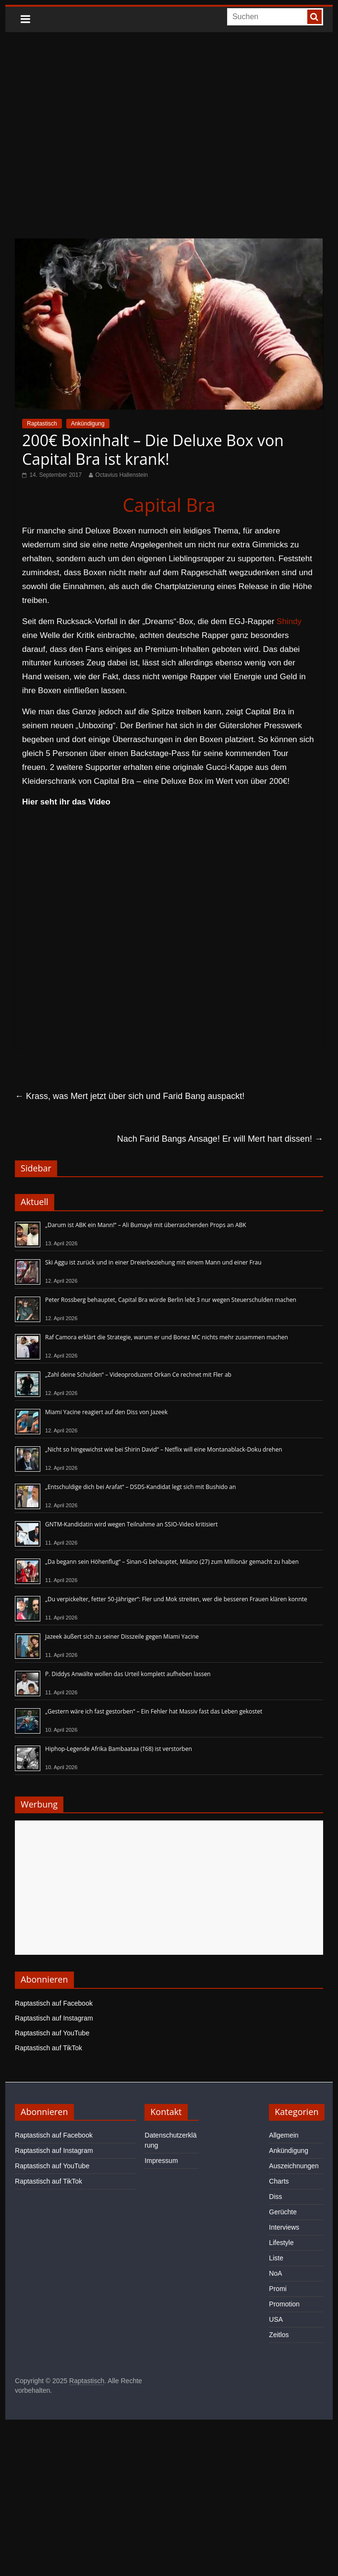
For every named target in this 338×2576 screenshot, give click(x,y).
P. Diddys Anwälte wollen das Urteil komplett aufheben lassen (128, 1674)
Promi (278, 2288)
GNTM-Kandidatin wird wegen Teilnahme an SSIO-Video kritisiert (131, 1524)
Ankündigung (88, 423)
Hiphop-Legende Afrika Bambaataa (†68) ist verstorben (118, 1749)
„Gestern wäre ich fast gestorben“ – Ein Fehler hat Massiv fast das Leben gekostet (153, 1711)
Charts (279, 2181)
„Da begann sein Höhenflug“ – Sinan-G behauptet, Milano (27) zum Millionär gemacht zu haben (172, 1562)
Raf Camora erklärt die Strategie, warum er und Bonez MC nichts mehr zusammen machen (166, 1337)
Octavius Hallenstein (122, 475)
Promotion (284, 2304)
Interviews (284, 2227)
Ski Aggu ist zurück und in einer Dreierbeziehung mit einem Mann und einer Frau (153, 1262)
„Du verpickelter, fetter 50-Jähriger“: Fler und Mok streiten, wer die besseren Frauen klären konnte (176, 1599)
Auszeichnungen (294, 2166)
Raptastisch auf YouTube (52, 2033)
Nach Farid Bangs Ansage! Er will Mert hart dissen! (220, 1139)
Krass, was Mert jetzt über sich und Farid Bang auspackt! (129, 1096)
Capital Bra (168, 504)
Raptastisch (42, 423)
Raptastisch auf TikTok (48, 2048)
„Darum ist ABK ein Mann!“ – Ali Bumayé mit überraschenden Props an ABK (145, 1225)
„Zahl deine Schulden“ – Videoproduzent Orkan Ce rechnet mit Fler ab (138, 1375)
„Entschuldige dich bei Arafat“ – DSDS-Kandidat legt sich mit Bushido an (140, 1487)
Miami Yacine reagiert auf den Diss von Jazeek (106, 1412)
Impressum (161, 2160)
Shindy (289, 621)
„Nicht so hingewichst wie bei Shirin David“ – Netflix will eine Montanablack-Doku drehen (163, 1449)
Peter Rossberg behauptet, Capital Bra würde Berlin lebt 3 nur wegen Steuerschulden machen (170, 1300)
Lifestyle (281, 2242)
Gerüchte (283, 2212)
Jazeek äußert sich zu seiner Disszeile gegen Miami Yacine (122, 1636)
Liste (276, 2258)
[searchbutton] (314, 17)
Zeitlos (279, 2335)
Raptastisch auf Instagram (54, 2018)
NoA (275, 2273)
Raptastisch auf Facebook (54, 2003)
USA (276, 2319)
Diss (275, 2196)
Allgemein (283, 2135)
